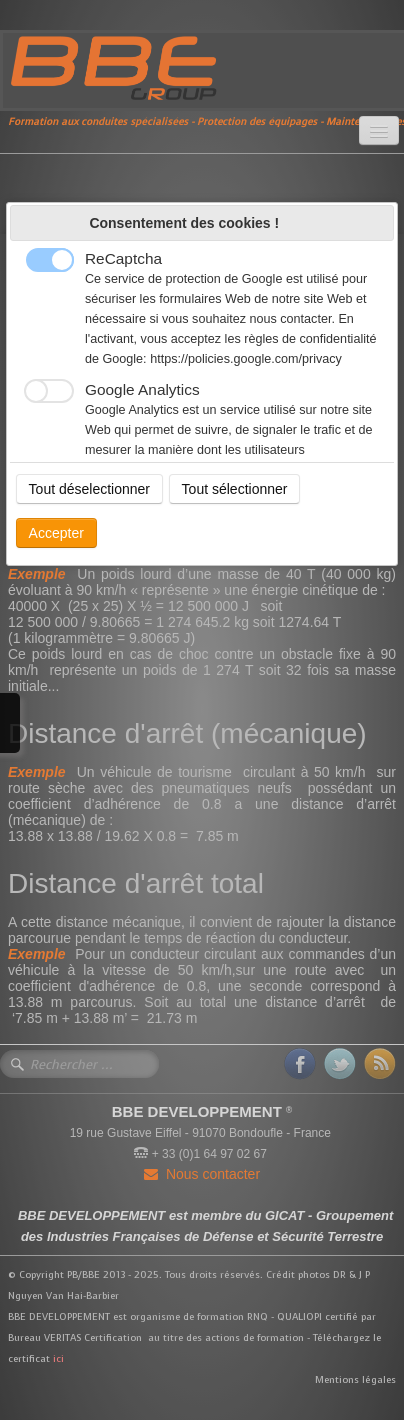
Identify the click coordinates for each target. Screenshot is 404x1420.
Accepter (56, 533)
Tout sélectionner (235, 489)
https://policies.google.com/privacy (246, 359)
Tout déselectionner (89, 489)
